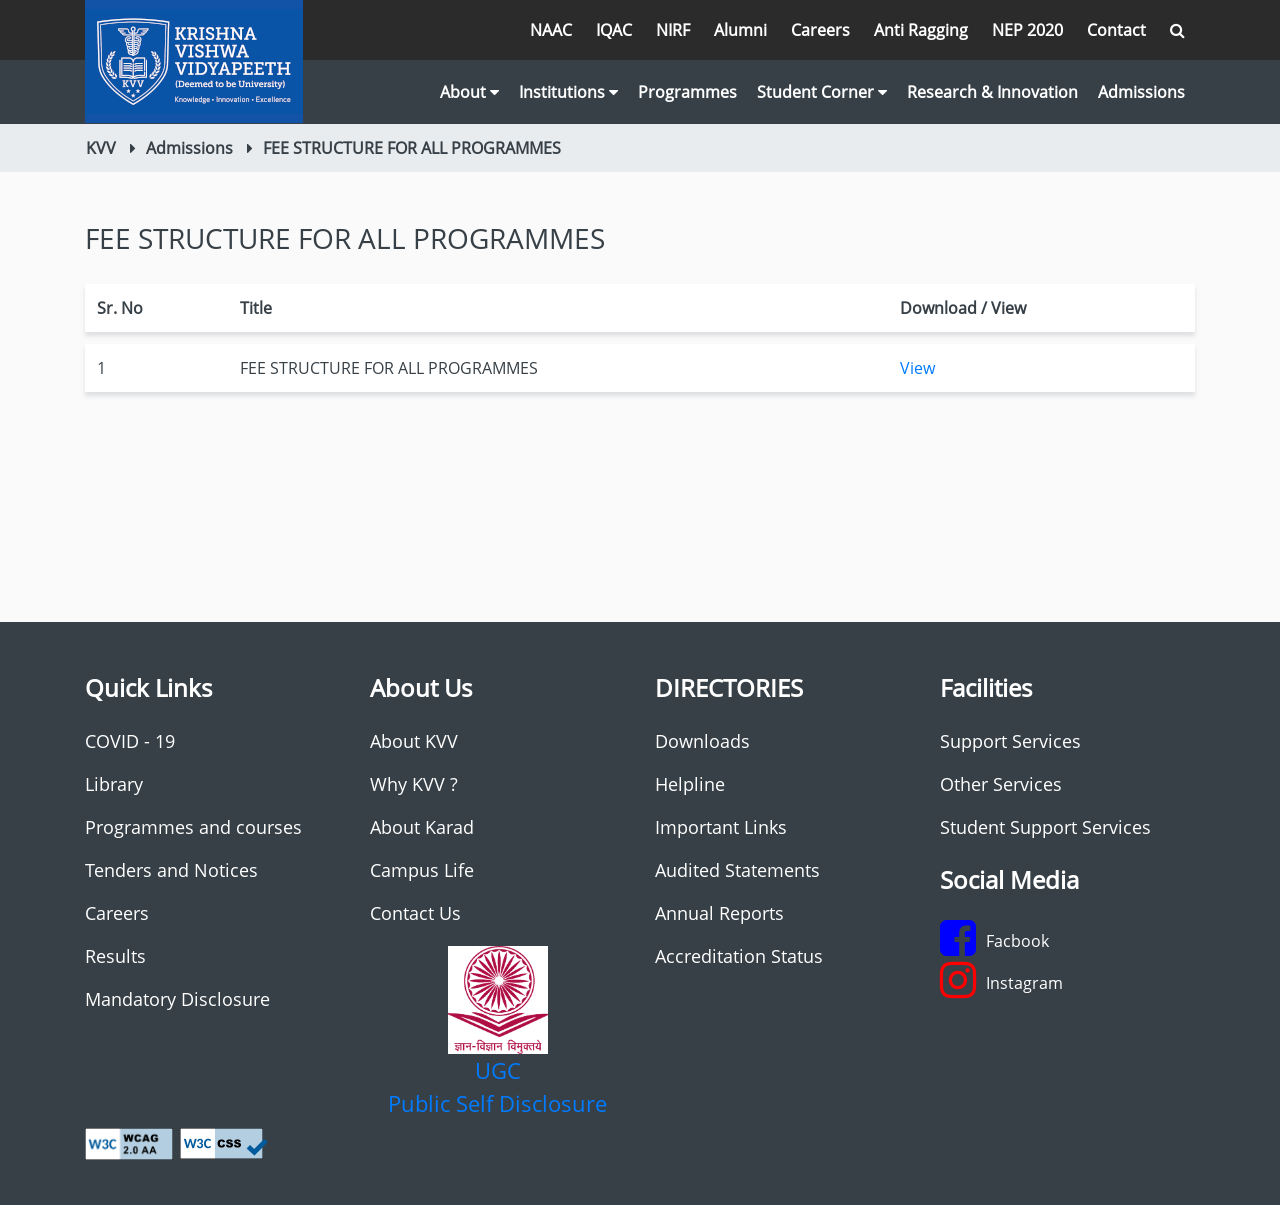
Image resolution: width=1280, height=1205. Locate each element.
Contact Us (415, 913)
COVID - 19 (130, 741)
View (917, 368)
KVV (101, 148)
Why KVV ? (414, 784)
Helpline (690, 784)
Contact (1116, 30)
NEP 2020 (1027, 30)
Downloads (702, 741)
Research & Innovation (992, 92)
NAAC (551, 30)
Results (115, 956)
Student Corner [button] (822, 92)
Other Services (1001, 784)
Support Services (1010, 741)
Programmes (687, 92)
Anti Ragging (921, 30)
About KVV (414, 741)
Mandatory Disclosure (177, 999)
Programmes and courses (193, 827)
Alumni (740, 30)
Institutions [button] (568, 92)
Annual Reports (719, 913)
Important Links (721, 827)
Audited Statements (737, 870)
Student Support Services (1045, 827)
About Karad (422, 827)
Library (114, 784)
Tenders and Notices (171, 870)
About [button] (469, 92)
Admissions (1141, 92)
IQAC (614, 30)
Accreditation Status (739, 956)
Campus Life (422, 870)
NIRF (673, 30)
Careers (820, 30)
